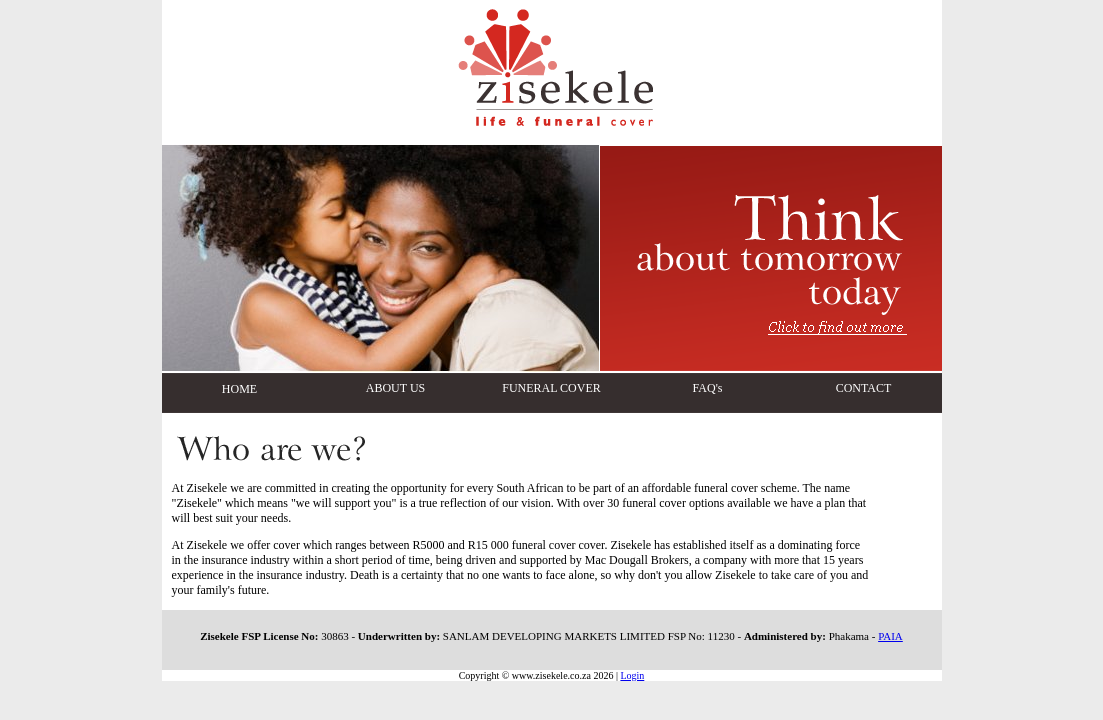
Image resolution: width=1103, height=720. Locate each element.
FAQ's (708, 388)
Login (632, 675)
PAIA (890, 636)
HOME (239, 389)
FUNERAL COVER (551, 388)
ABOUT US (395, 388)
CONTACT (864, 388)
